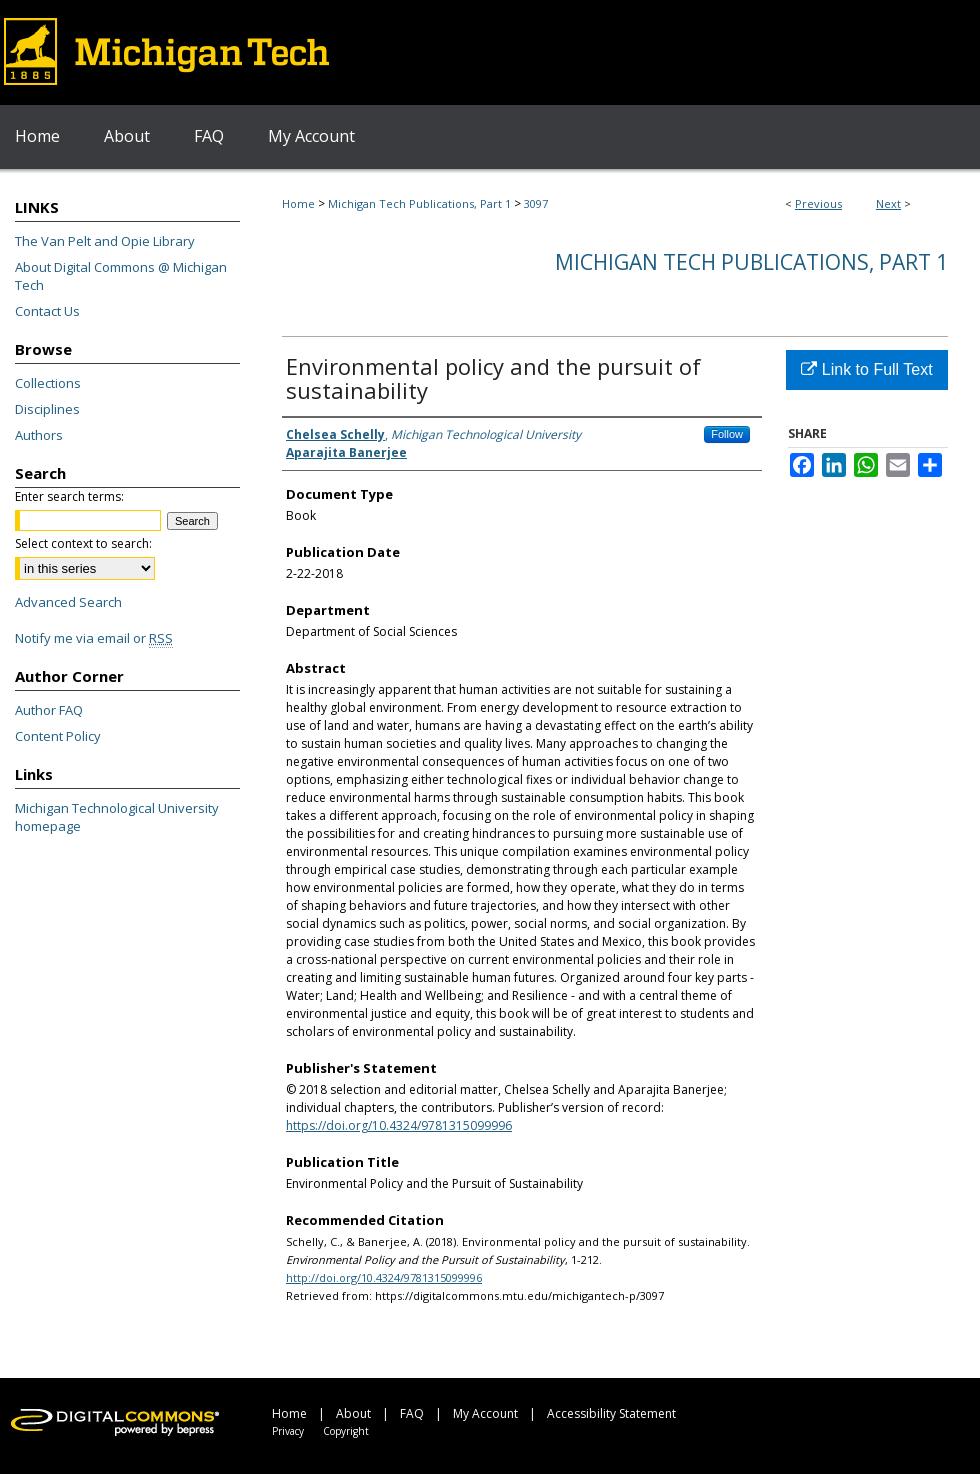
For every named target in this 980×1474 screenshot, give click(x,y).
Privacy (288, 1431)
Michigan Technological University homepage (117, 817)
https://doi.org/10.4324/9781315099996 (399, 1125)
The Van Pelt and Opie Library (105, 241)
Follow (727, 434)
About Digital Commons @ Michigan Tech (121, 276)
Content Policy (58, 736)
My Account (485, 1413)
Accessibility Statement (611, 1413)
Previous (818, 203)
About (353, 1413)
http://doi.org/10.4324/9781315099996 (384, 1277)
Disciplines (47, 409)
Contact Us (47, 311)
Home (298, 203)
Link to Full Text (866, 369)
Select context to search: (83, 543)
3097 (536, 203)
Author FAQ (49, 710)
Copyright (346, 1431)
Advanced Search (68, 602)
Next (888, 203)
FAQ (412, 1413)
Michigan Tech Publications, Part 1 (419, 203)
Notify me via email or (94, 638)
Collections (48, 383)
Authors (39, 435)
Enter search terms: (69, 496)
